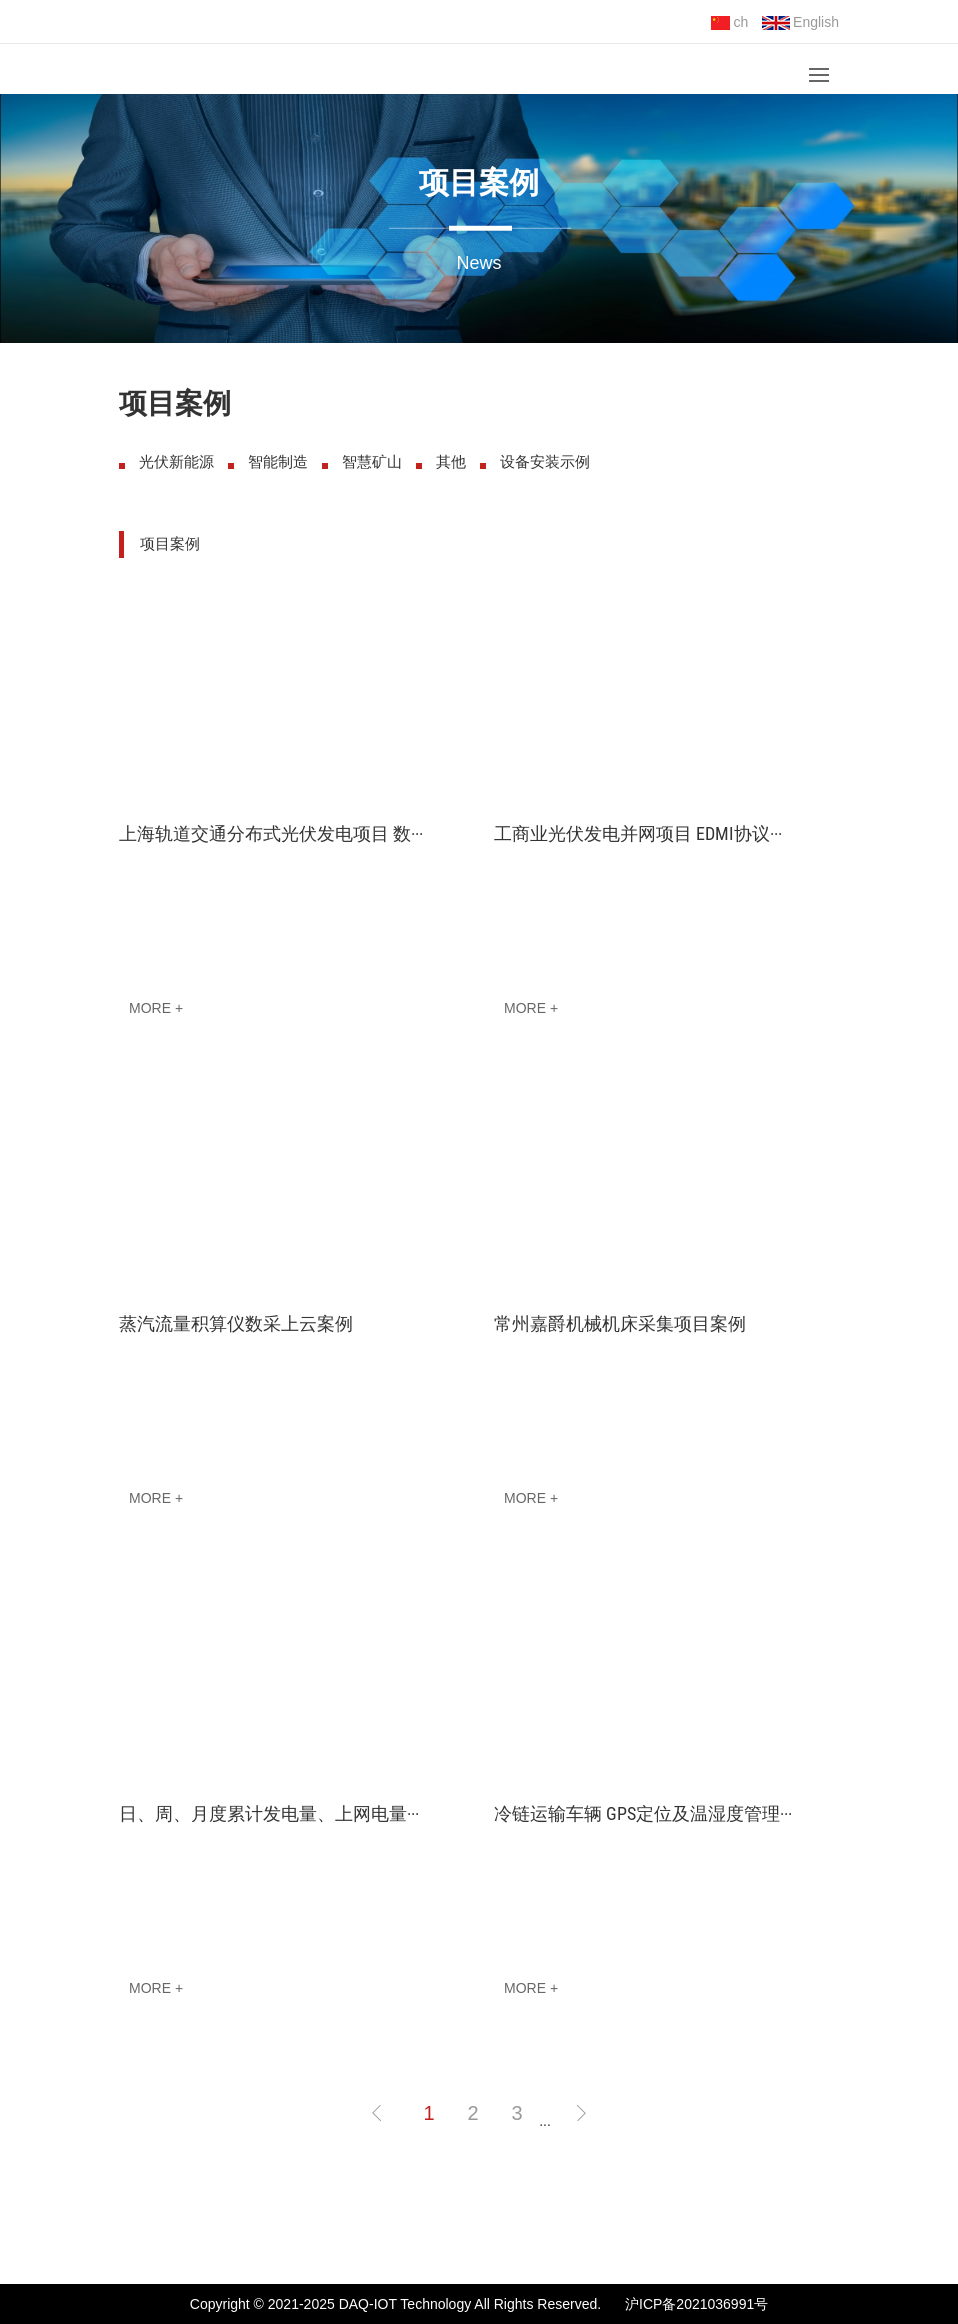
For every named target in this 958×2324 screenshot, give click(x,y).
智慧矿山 (372, 461)
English (800, 22)
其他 (451, 461)
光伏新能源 (176, 461)
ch (729, 22)
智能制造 (278, 461)
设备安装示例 (545, 461)
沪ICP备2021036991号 (696, 2304)
